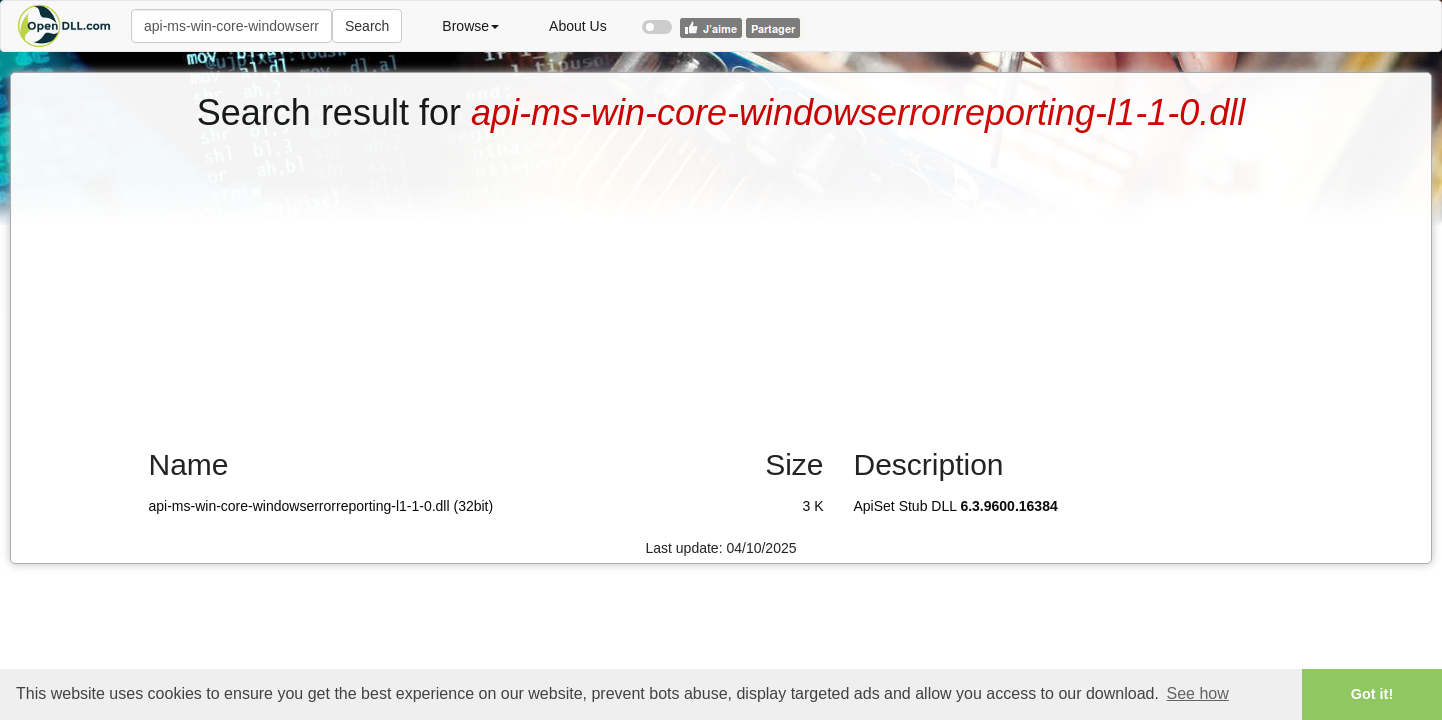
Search (367, 26)
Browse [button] (470, 26)
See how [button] (1198, 693)
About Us (578, 26)
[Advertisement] (721, 283)
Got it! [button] (1372, 694)
